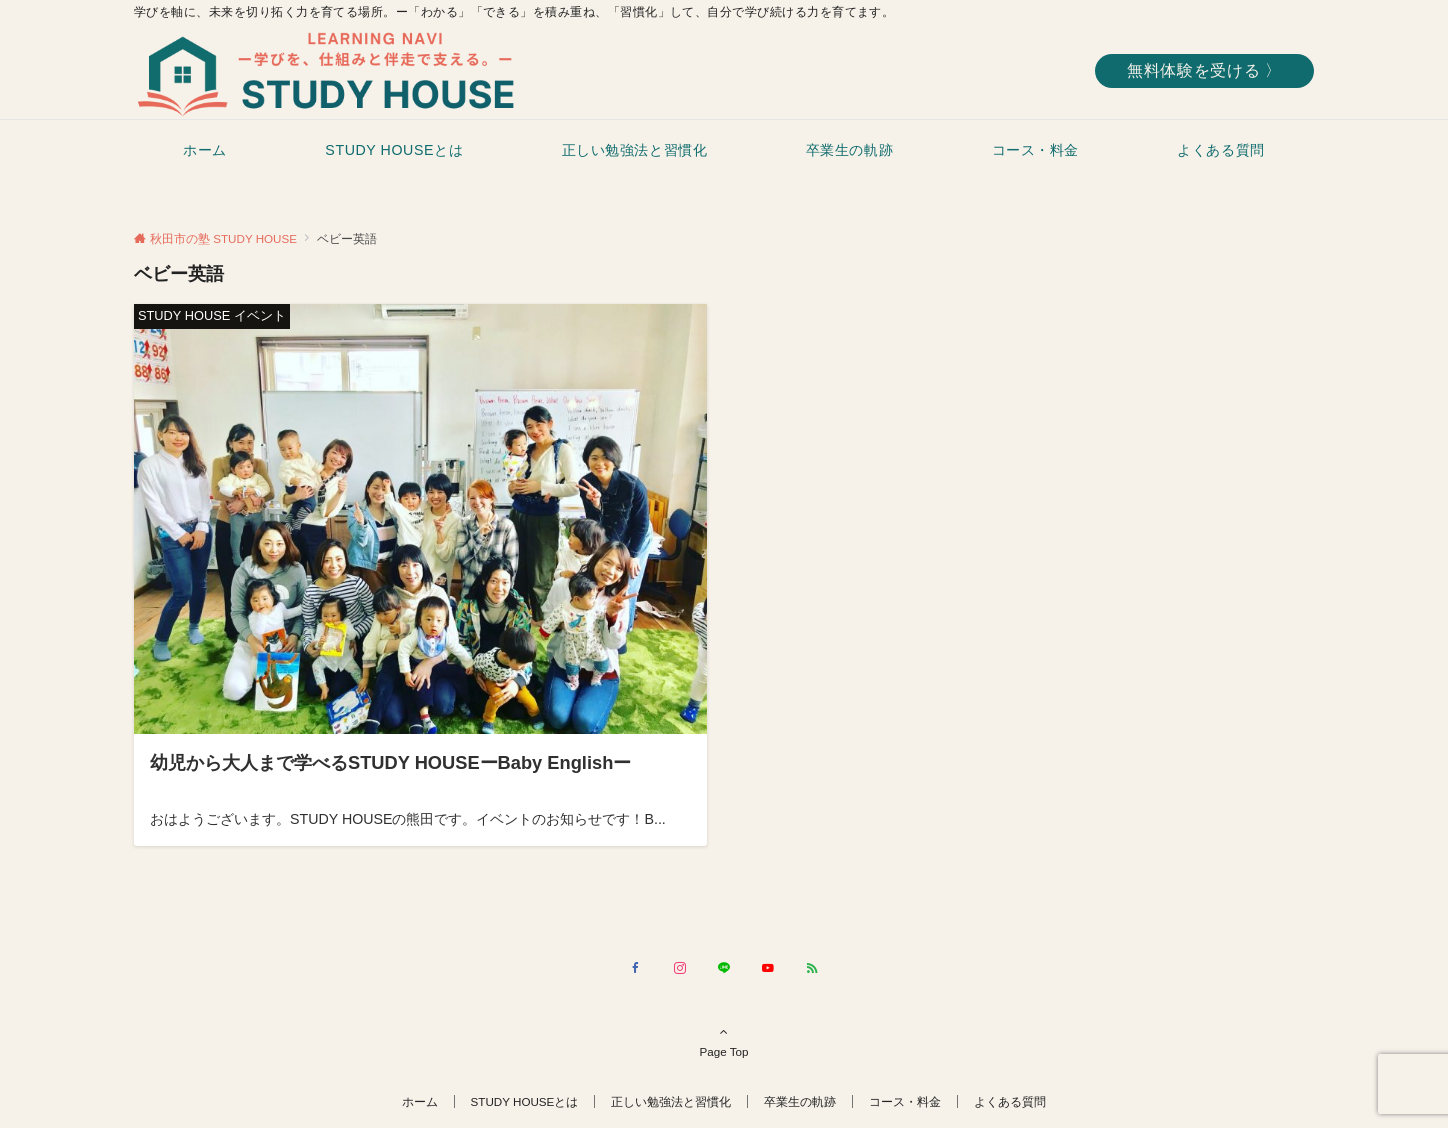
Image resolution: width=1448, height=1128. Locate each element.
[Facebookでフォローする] (636, 968)
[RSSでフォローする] (812, 968)
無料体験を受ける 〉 (1204, 70)
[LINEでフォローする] (724, 968)
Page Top (724, 1041)
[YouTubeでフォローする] (768, 968)
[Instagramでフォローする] (680, 968)
